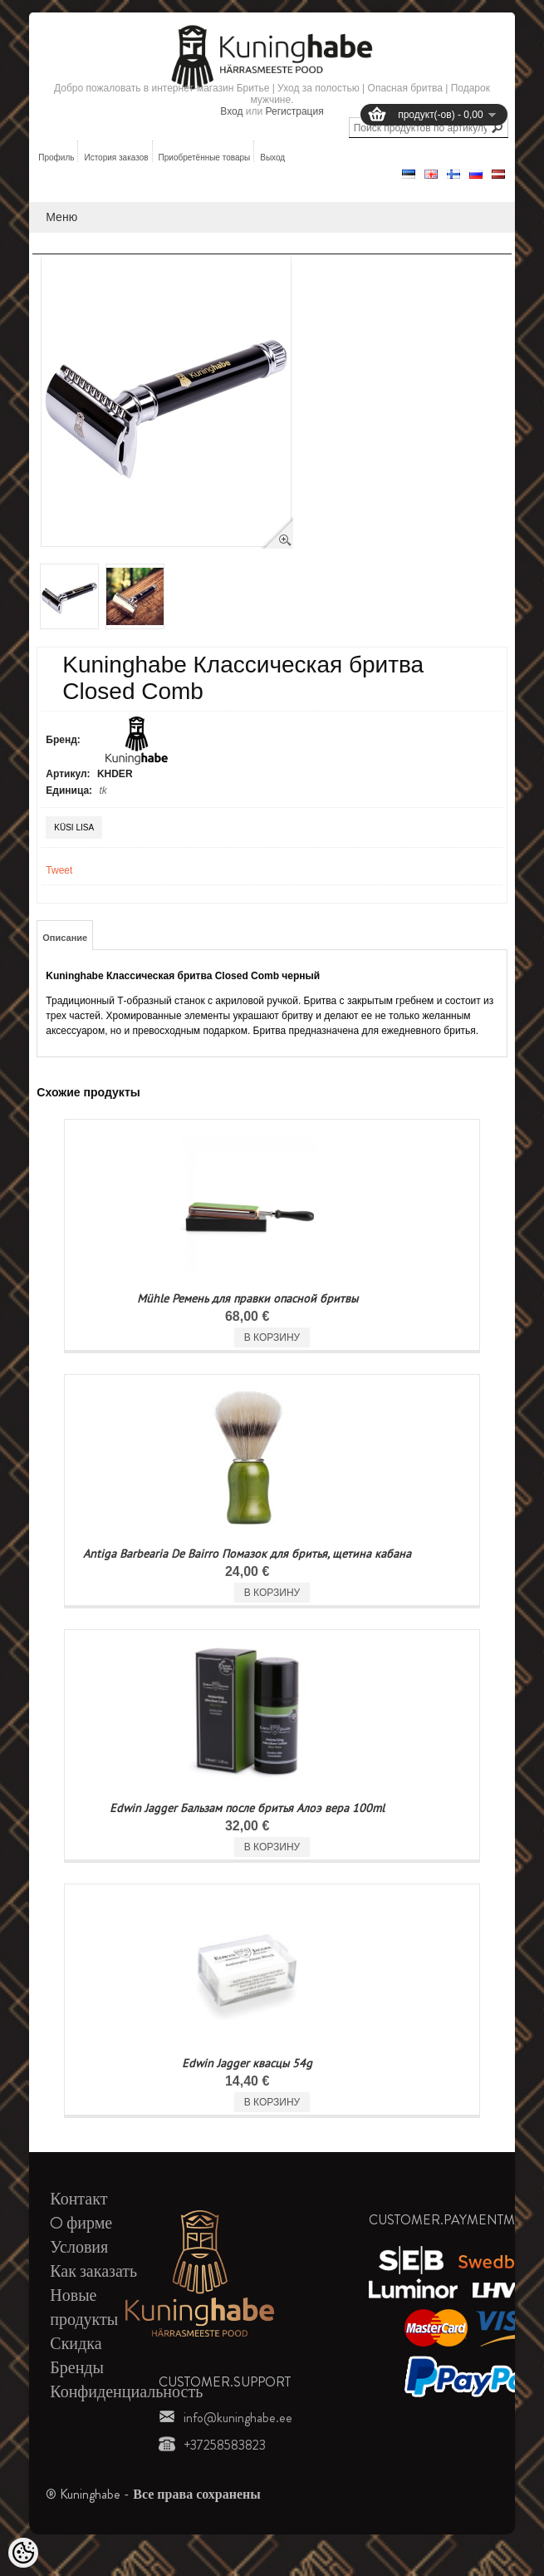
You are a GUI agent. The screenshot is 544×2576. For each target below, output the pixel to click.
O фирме (81, 2223)
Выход (272, 157)
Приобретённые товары (205, 157)
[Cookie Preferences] (23, 2553)
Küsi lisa (74, 827)
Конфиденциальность (126, 2392)
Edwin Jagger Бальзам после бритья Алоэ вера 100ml (247, 1807)
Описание (64, 938)
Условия (79, 2247)
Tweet (59, 870)
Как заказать (93, 2271)
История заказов (116, 157)
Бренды (77, 2368)
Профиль (56, 157)
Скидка (75, 2344)
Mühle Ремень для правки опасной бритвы (247, 1298)
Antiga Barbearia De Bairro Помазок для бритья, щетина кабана (247, 1553)
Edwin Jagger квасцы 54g (247, 2063)
